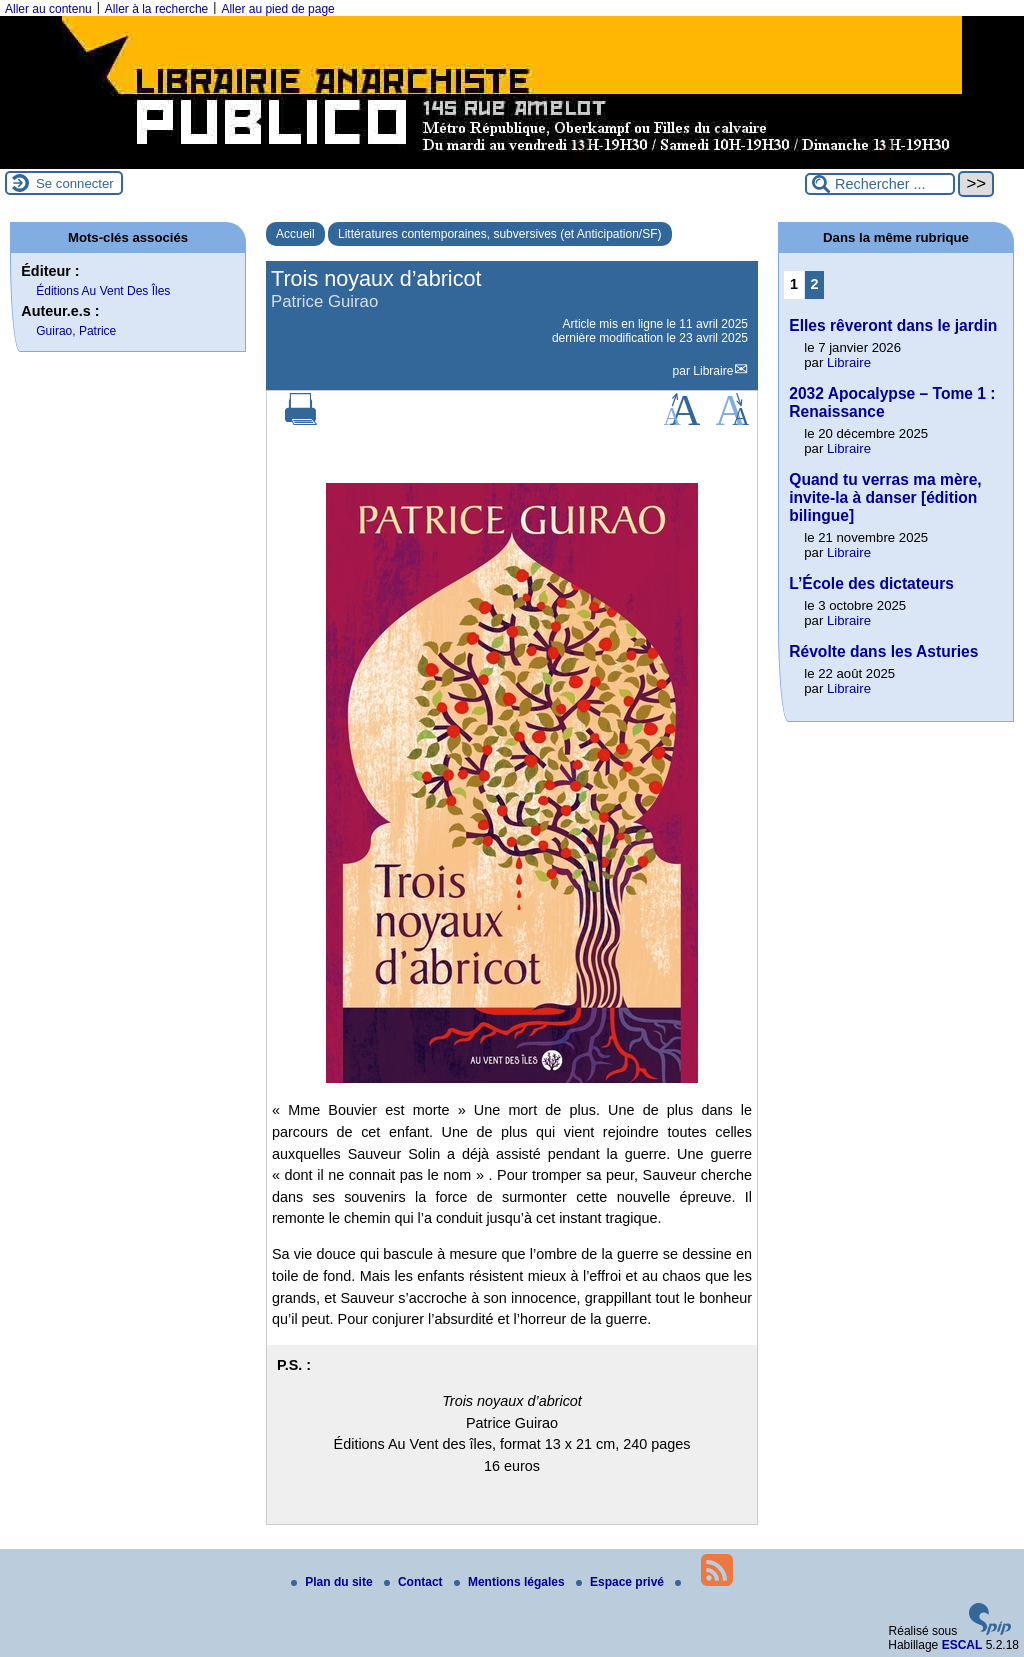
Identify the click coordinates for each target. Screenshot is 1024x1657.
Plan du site (333, 1582)
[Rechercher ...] (880, 184)
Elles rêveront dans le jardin (893, 325)
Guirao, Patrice (76, 331)
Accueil (295, 234)
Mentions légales (511, 1582)
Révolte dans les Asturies (883, 651)
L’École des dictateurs (871, 583)
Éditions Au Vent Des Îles (103, 291)
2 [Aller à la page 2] (815, 284)
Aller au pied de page (277, 9)
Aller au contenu (48, 9)
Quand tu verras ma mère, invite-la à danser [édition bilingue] (885, 497)
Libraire (713, 371)
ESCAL (962, 1645)
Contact (415, 1582)
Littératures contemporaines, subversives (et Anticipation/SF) (499, 234)
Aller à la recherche (156, 9)
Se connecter (75, 183)
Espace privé (621, 1582)
